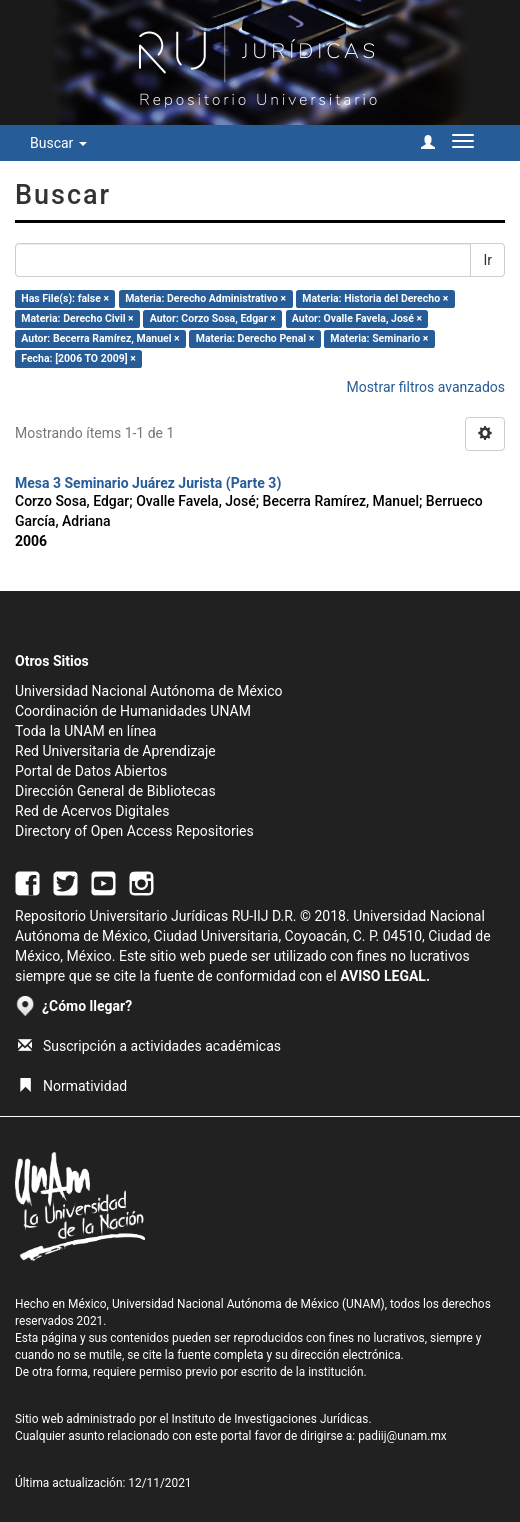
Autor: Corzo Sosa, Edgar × (213, 318)
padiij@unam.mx (402, 1436)
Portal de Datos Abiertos (91, 771)
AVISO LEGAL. (385, 976)
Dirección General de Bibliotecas (115, 791)
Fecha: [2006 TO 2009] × (78, 358)
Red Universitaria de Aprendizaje (115, 751)
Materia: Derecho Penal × (255, 338)
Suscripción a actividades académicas (149, 1046)
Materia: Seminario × (379, 338)
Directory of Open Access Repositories (134, 831)
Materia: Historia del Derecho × (375, 298)
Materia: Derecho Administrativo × (205, 298)
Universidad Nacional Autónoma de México (149, 691)
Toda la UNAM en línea (85, 731)
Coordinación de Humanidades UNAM (133, 711)
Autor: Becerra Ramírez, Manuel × (100, 338)
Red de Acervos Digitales (92, 811)
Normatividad (72, 1086)
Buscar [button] (58, 143)
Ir (487, 260)
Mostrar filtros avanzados (425, 387)
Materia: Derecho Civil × (77, 318)
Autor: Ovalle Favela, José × (357, 318)
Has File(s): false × (65, 298)
